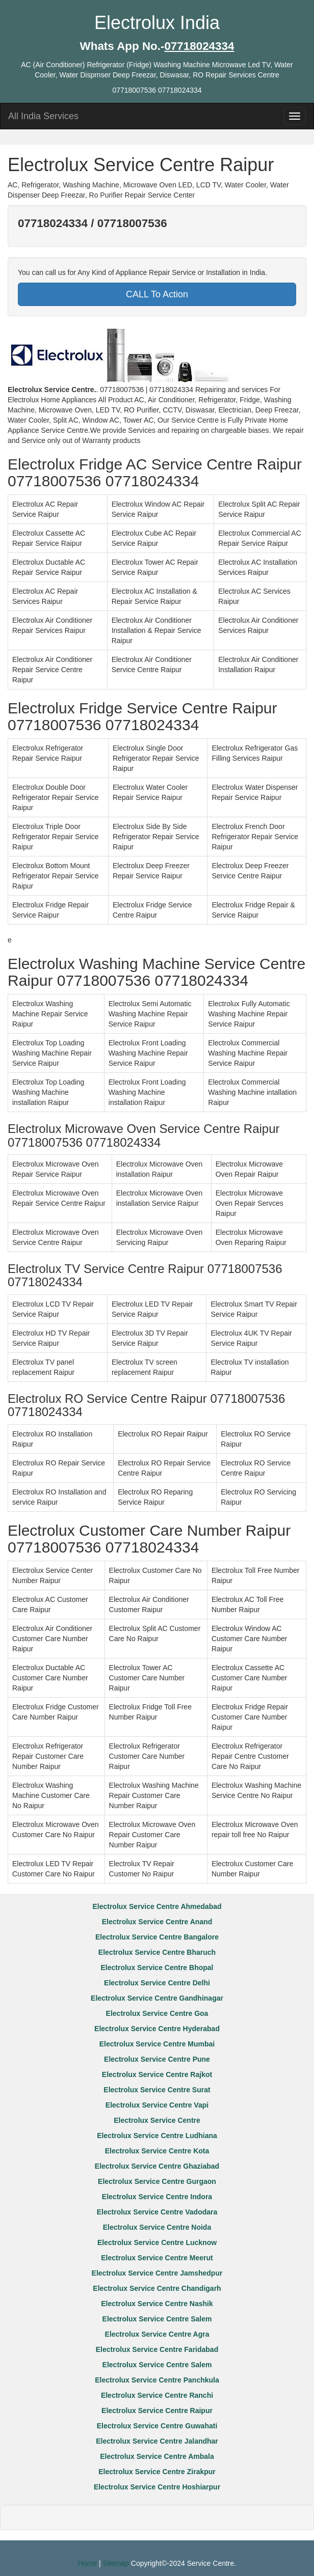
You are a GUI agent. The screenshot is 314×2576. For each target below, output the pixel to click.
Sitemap (116, 2563)
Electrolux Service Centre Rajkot (157, 2074)
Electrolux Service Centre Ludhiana (157, 2135)
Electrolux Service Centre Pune (157, 2059)
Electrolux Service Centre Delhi (157, 1983)
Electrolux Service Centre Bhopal (157, 1967)
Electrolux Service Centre (157, 2120)
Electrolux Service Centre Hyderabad (157, 2029)
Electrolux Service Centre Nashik (157, 2304)
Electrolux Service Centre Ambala (157, 2456)
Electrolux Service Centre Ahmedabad (156, 1906)
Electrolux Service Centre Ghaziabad (157, 2166)
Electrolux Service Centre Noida (157, 2227)
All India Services (43, 116)
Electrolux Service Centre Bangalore (157, 1937)
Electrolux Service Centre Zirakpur (157, 2472)
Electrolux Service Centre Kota (157, 2151)
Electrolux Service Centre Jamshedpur (157, 2273)
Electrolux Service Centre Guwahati (157, 2426)
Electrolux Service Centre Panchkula (157, 2380)
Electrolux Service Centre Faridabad (157, 2349)
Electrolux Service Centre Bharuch (157, 1952)
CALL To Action (157, 294)
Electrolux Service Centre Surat (156, 2090)
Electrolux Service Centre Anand (157, 1922)
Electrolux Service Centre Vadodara (157, 2212)
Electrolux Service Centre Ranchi (157, 2395)
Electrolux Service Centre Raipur (157, 2410)
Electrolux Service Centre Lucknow (157, 2242)
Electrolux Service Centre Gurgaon (157, 2181)
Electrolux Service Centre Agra (157, 2334)
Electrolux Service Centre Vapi (157, 2105)
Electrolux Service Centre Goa (157, 2013)
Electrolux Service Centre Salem (157, 2319)
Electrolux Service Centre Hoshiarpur (157, 2487)
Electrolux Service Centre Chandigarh (157, 2288)
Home (87, 2563)
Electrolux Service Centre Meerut (157, 2258)
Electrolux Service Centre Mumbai (157, 2044)
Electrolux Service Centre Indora (157, 2197)
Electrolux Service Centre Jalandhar (157, 2441)
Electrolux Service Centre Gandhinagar (157, 1998)
